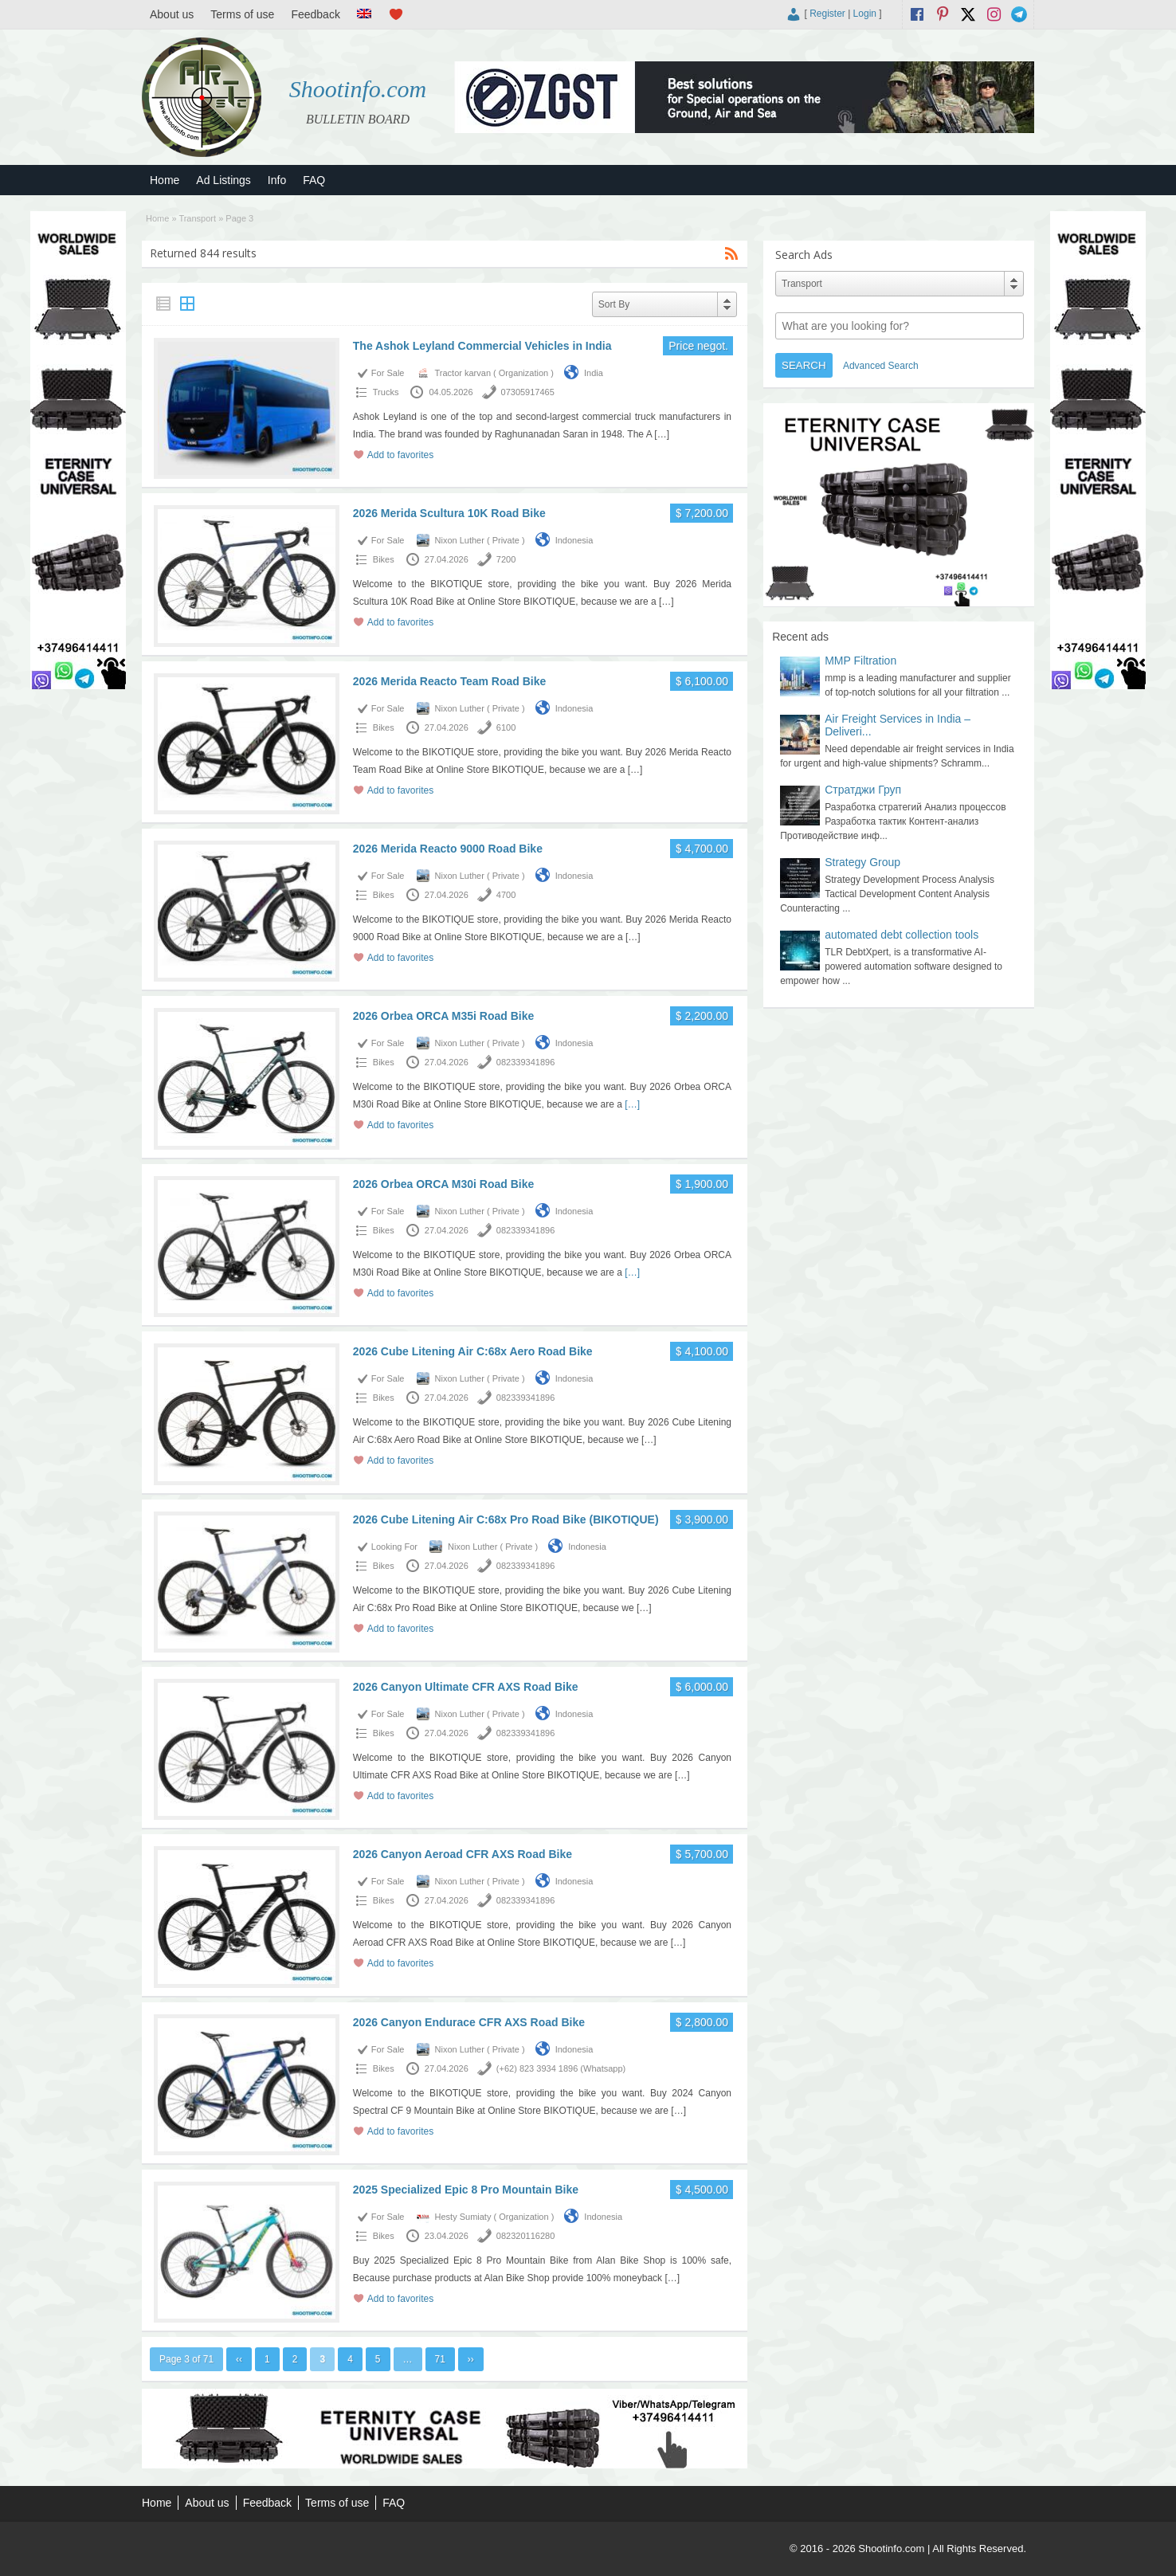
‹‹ (239, 2359)
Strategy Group (862, 862)
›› (471, 2359)
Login (864, 13)
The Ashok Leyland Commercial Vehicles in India (482, 345)
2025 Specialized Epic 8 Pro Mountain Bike (465, 2189)
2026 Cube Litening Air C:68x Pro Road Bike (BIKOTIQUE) (506, 1519)
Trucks (386, 392)
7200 (505, 559)
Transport (197, 218)
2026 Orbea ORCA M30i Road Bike (443, 1184)
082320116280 (525, 2236)
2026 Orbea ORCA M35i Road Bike (443, 1016)
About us (172, 14)
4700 (505, 895)
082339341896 (525, 1062)
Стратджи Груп (863, 789)
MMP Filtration (860, 660)
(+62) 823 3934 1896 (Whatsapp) (560, 2068)
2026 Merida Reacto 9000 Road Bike (448, 848)
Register (827, 13)
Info (277, 180)
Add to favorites (400, 455)
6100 (505, 727)
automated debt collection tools (901, 934)
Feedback (315, 14)
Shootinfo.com (358, 89)
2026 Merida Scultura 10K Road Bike (449, 513)
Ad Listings (223, 180)
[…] (661, 434)
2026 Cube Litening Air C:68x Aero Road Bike (473, 1351)
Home (164, 180)
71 (440, 2359)
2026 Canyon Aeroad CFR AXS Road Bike (462, 1854)
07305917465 (528, 392)
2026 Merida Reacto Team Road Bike (450, 681)
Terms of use (242, 14)
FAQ (314, 180)
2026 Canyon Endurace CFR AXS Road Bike (469, 2022)
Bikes (383, 559)
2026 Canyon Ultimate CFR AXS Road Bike (465, 1686)
